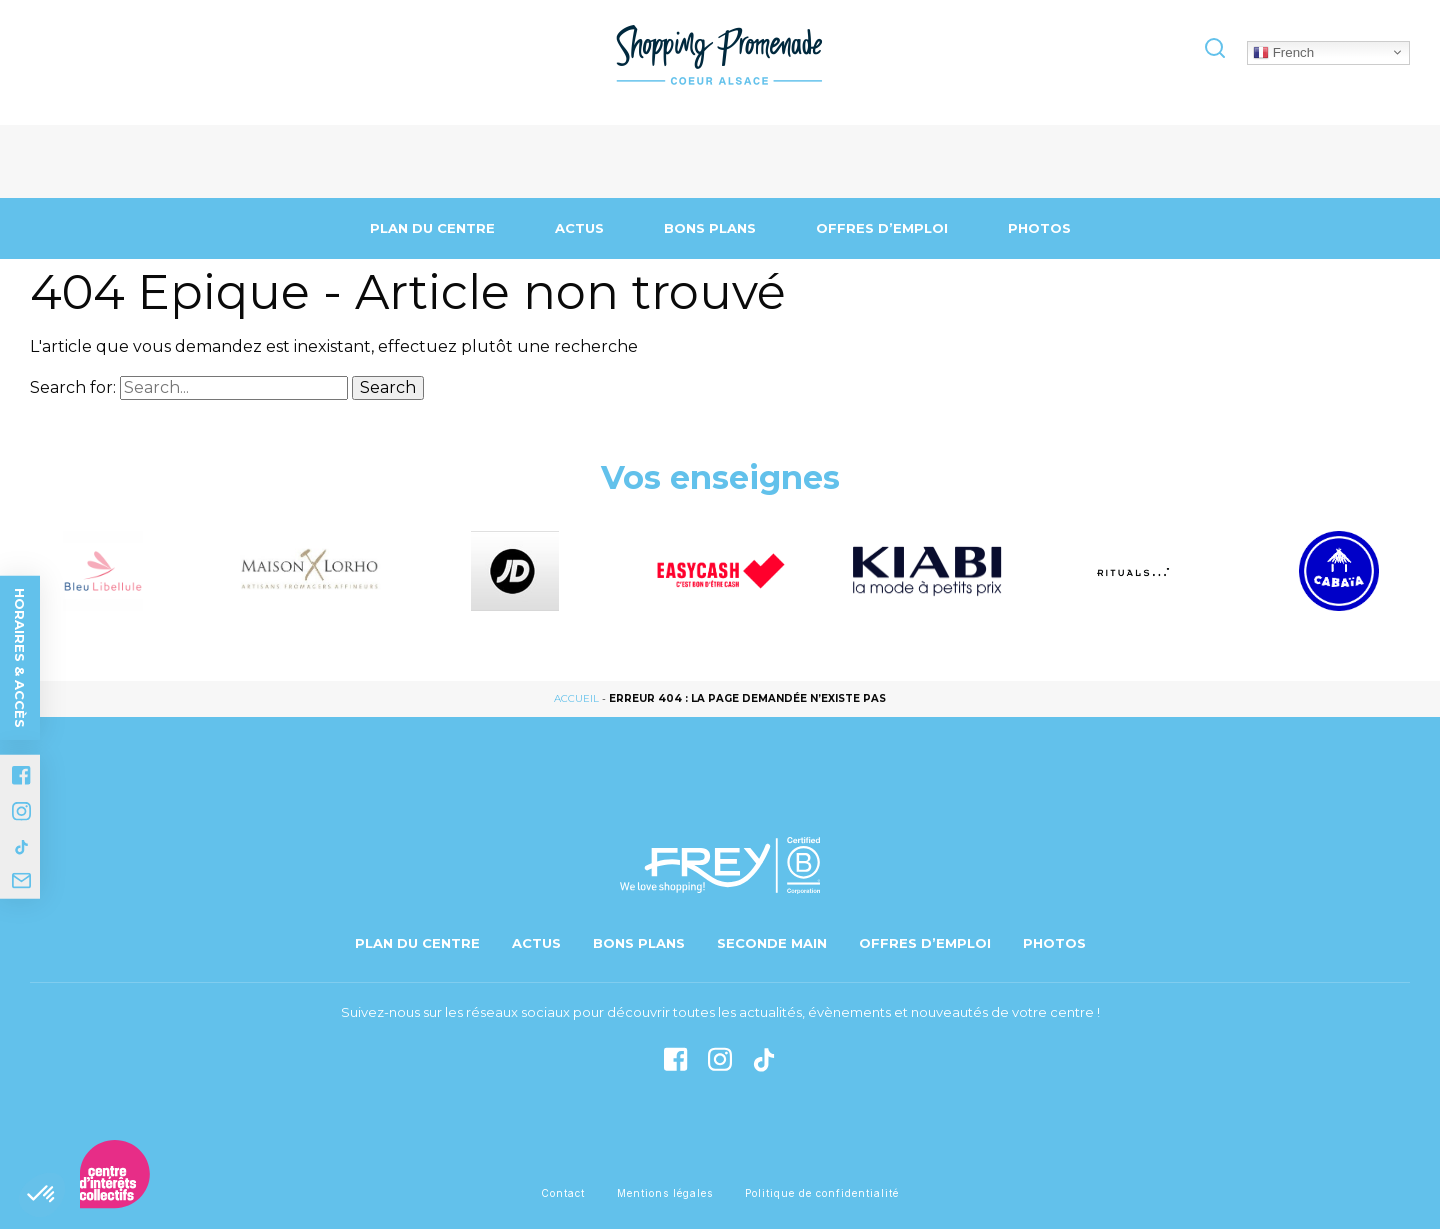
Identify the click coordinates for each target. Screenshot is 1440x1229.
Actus (579, 228)
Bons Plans (710, 228)
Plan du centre (432, 228)
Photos (1039, 228)
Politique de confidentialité (822, 1193)
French (1283, 52)
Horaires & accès (20, 658)
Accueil (576, 698)
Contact (563, 1193)
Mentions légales (665, 1193)
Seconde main (772, 943)
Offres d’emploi (882, 228)
